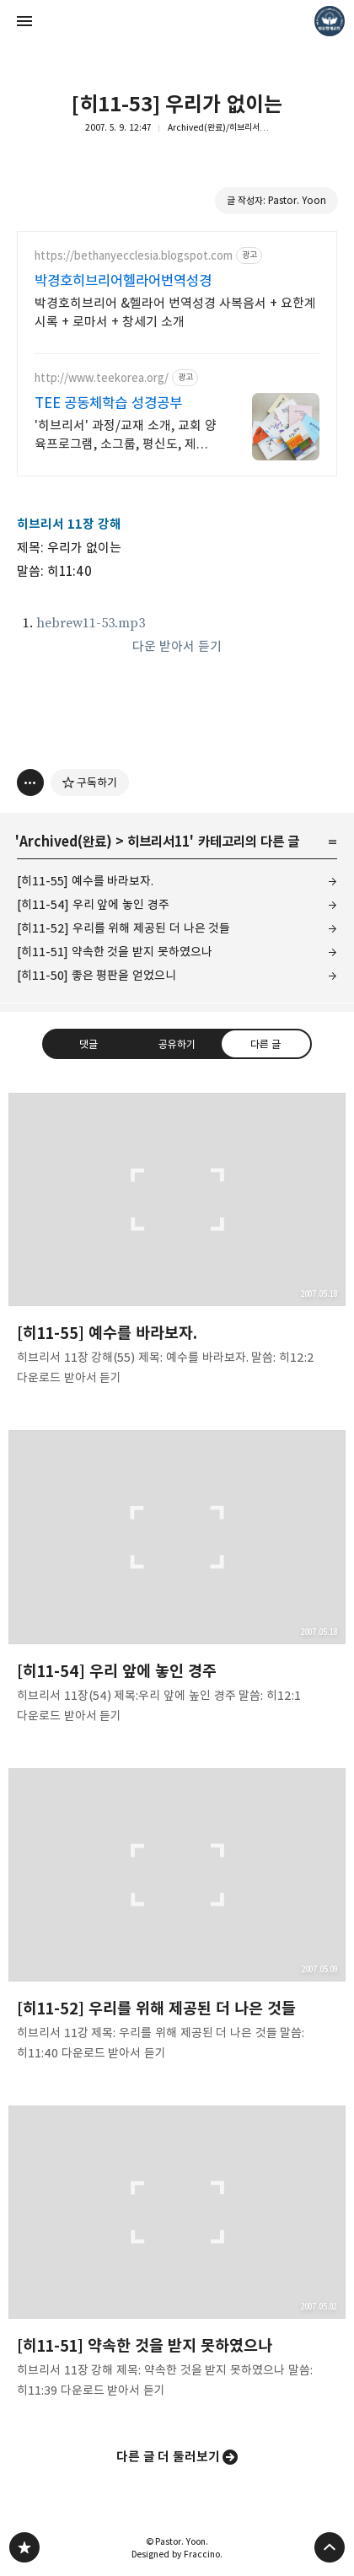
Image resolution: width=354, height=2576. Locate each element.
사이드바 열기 (24, 21)
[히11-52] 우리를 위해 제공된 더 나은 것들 (123, 928)
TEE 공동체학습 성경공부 (108, 403)
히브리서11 (158, 841)
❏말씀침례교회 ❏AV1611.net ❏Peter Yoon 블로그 (24, 2547)
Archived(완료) (65, 841)
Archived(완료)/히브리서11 (219, 127)
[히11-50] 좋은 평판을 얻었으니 (96, 975)
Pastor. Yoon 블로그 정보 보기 (329, 21)
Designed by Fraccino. (176, 2554)
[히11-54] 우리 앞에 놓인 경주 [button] (177, 1581)
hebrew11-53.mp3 (90, 623)
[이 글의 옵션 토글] (30, 782)
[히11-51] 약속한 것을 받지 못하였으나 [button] (177, 2257)
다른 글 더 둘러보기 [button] (168, 2457)
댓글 (88, 1044)
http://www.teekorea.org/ (102, 378)
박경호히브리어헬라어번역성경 (123, 281)
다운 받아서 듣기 (177, 646)
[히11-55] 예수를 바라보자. (85, 881)
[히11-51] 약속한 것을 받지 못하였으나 (114, 952)
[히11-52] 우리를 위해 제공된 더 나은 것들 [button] (177, 1920)
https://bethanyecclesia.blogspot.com (134, 256)
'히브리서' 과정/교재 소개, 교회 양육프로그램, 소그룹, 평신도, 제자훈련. (126, 435)
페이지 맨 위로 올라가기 (329, 2547)
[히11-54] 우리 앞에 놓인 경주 (93, 904)
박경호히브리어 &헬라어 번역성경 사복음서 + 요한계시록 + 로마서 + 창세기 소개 (175, 312)
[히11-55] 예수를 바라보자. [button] (177, 1244)
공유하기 (177, 1044)
